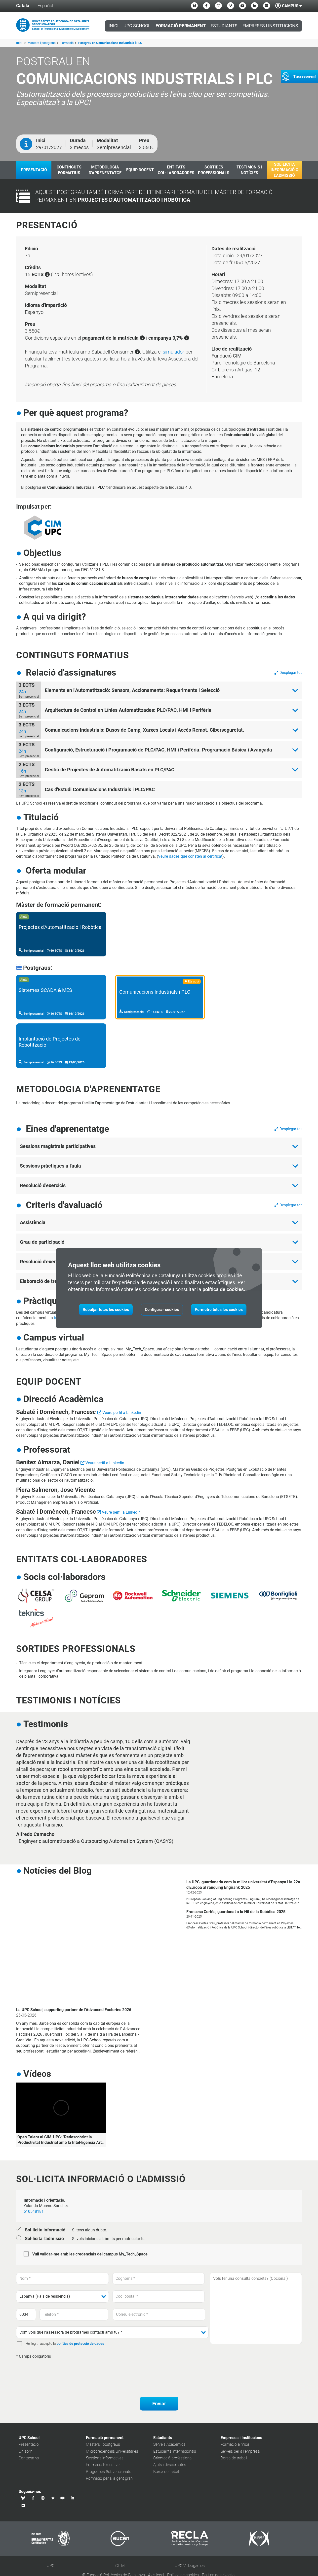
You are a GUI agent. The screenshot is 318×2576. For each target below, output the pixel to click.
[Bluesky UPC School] (194, 5)
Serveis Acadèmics (169, 2444)
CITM (120, 2565)
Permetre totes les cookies (219, 1309)
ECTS (41, 274)
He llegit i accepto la (41, 2344)
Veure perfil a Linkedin (121, 1412)
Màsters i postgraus (42, 43)
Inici (114, 25)
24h (22, 691)
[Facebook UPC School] (206, 5)
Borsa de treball (166, 2471)
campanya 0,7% (168, 338)
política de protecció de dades (80, 2344)
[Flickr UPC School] (266, 5)
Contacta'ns (29, 2458)
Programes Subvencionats (108, 2471)
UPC (50, 2565)
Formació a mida (235, 2444)
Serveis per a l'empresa (240, 2451)
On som (25, 2451)
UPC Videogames (190, 2565)
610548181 (34, 2211)
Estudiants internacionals (174, 2451)
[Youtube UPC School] (242, 5)
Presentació (29, 2444)
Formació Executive (102, 2464)
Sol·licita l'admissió (44, 2238)
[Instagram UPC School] (218, 5)
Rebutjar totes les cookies (106, 1309)
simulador (173, 352)
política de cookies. (223, 1289)
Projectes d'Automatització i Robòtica (134, 200)
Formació (67, 43)
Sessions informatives (104, 2458)
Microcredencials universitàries (112, 2451)
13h (22, 790)
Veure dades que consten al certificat (190, 856)
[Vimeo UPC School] (230, 5)
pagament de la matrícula (113, 338)
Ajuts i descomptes (169, 2464)
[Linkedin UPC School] (254, 5)
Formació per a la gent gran (109, 2478)
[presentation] (54, 2371)
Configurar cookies (162, 1309)
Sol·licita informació (45, 2229)
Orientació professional (172, 2458)
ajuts (23, 916)
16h (22, 771)
